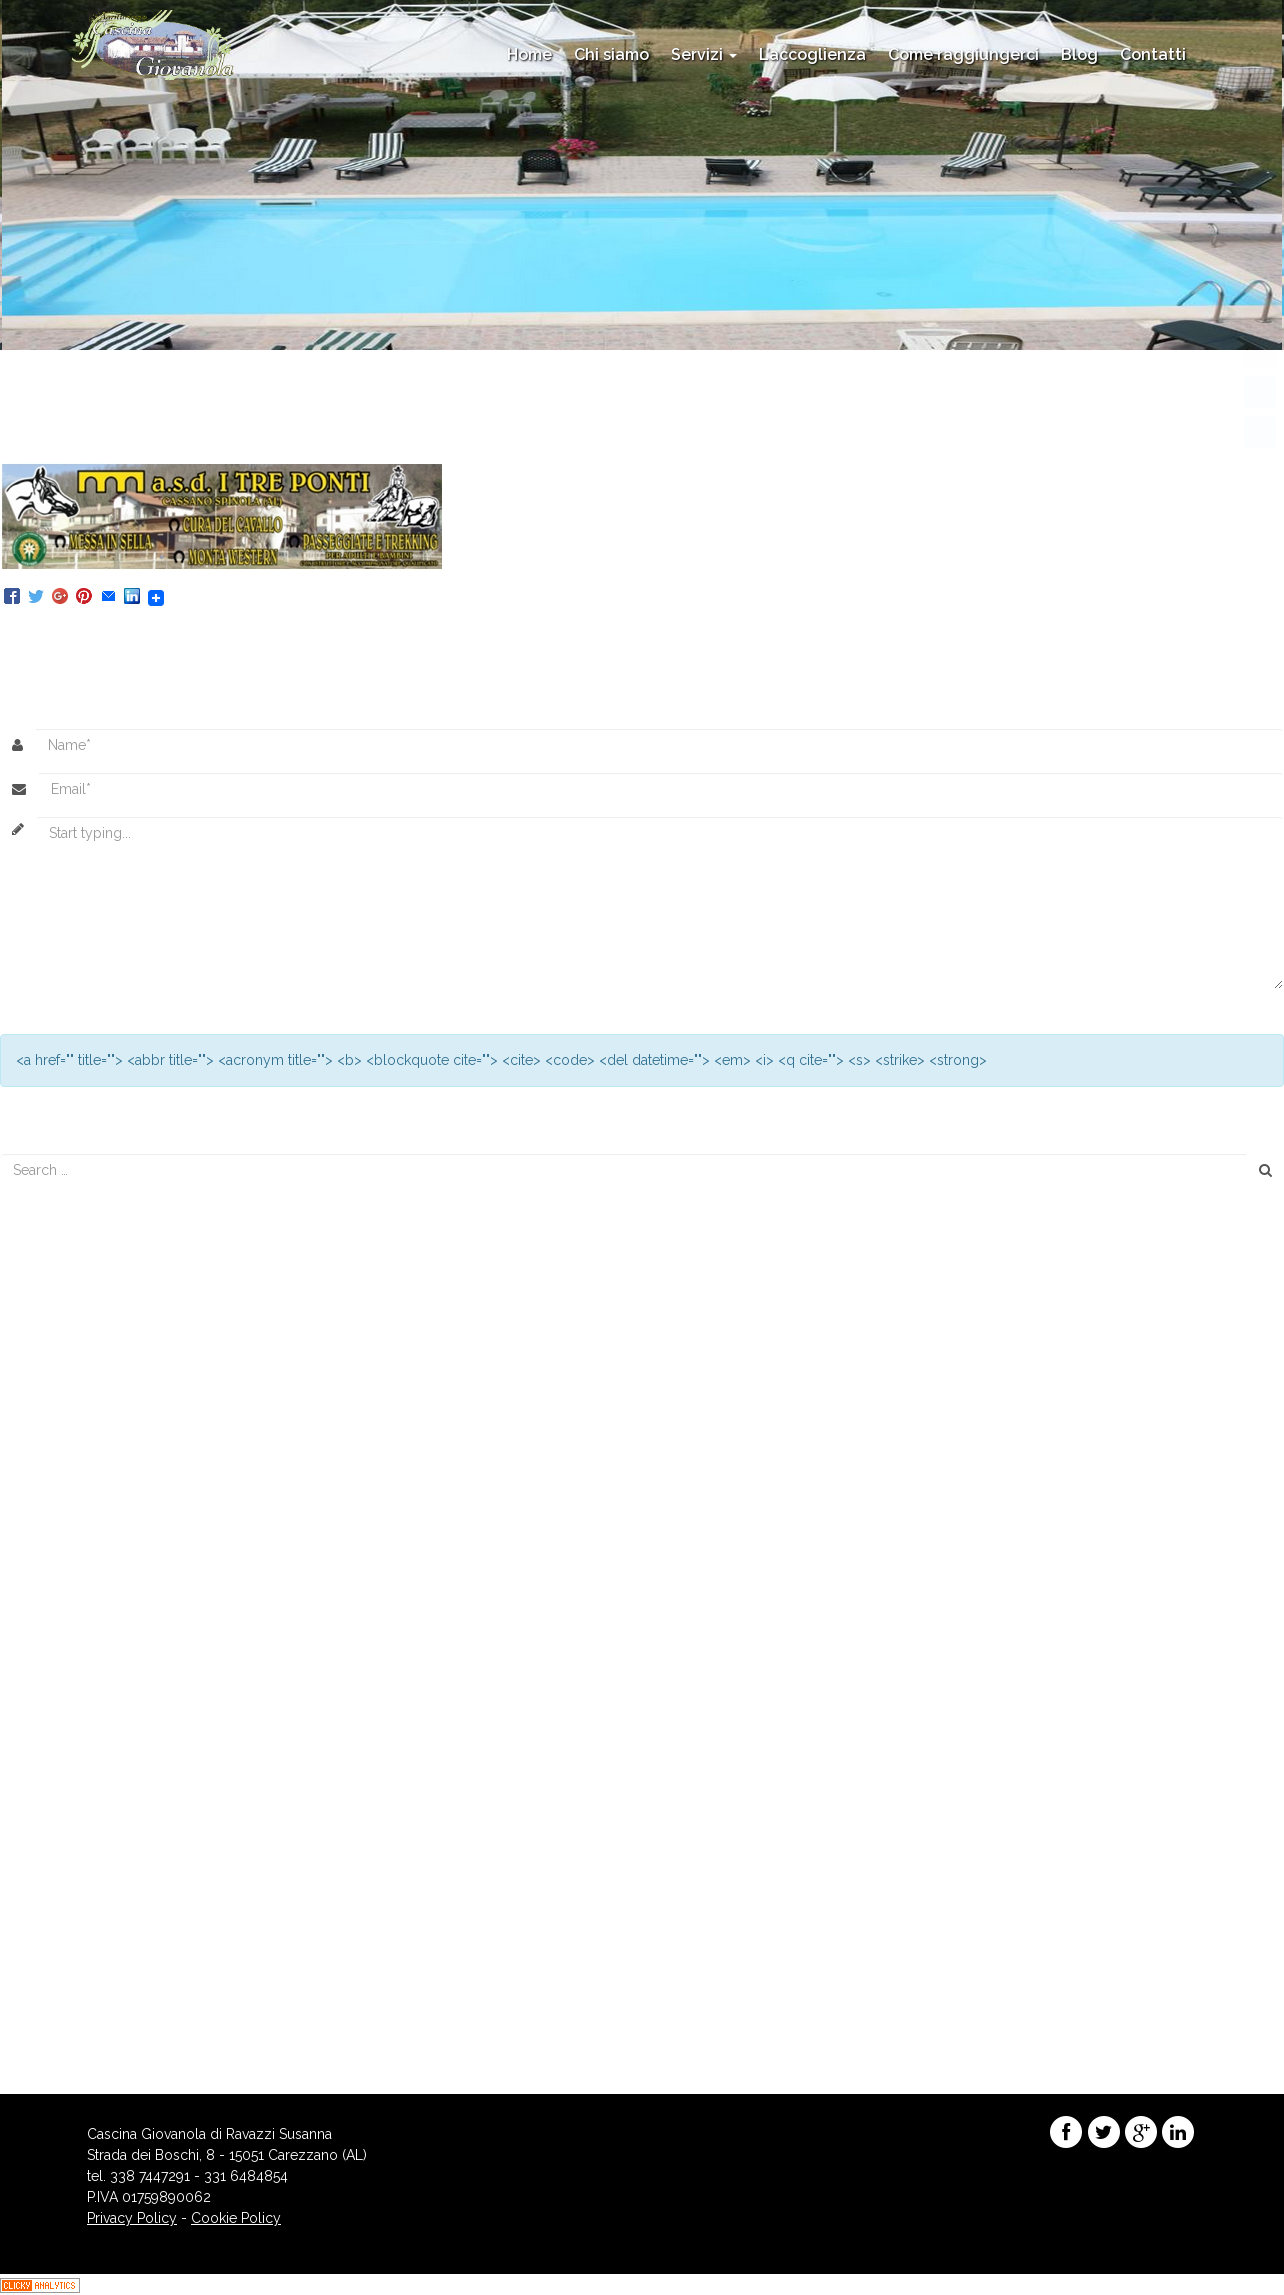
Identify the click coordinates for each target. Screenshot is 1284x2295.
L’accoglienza (812, 54)
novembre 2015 (61, 1696)
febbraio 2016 (56, 1654)
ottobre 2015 (52, 1717)
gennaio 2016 (55, 1675)
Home (529, 54)
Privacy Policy (132, 2218)
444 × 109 (278, 430)
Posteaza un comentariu (154, 634)
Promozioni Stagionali (81, 1907)
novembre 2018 (62, 1507)
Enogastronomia (64, 1865)
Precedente (46, 451)
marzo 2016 (50, 1633)
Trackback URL (428, 634)
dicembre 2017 (59, 1549)
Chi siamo (611, 54)
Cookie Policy (236, 2218)
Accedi (33, 1992)
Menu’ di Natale (60, 1367)
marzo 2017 (49, 1591)
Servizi (704, 54)
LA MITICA (361, 430)
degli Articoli (66, 2013)
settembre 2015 (61, 1738)
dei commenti (70, 2034)
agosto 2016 (51, 1612)
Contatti (1153, 54)
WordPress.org (60, 2055)
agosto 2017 (50, 1570)
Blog (1079, 54)
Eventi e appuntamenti (82, 1886)
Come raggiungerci (963, 54)
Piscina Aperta (56, 1325)
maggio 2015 (53, 1780)
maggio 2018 (54, 1528)
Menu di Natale (59, 1304)
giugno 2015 (51, 1759)
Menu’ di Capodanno (78, 1283)
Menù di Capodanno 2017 (94, 1346)
